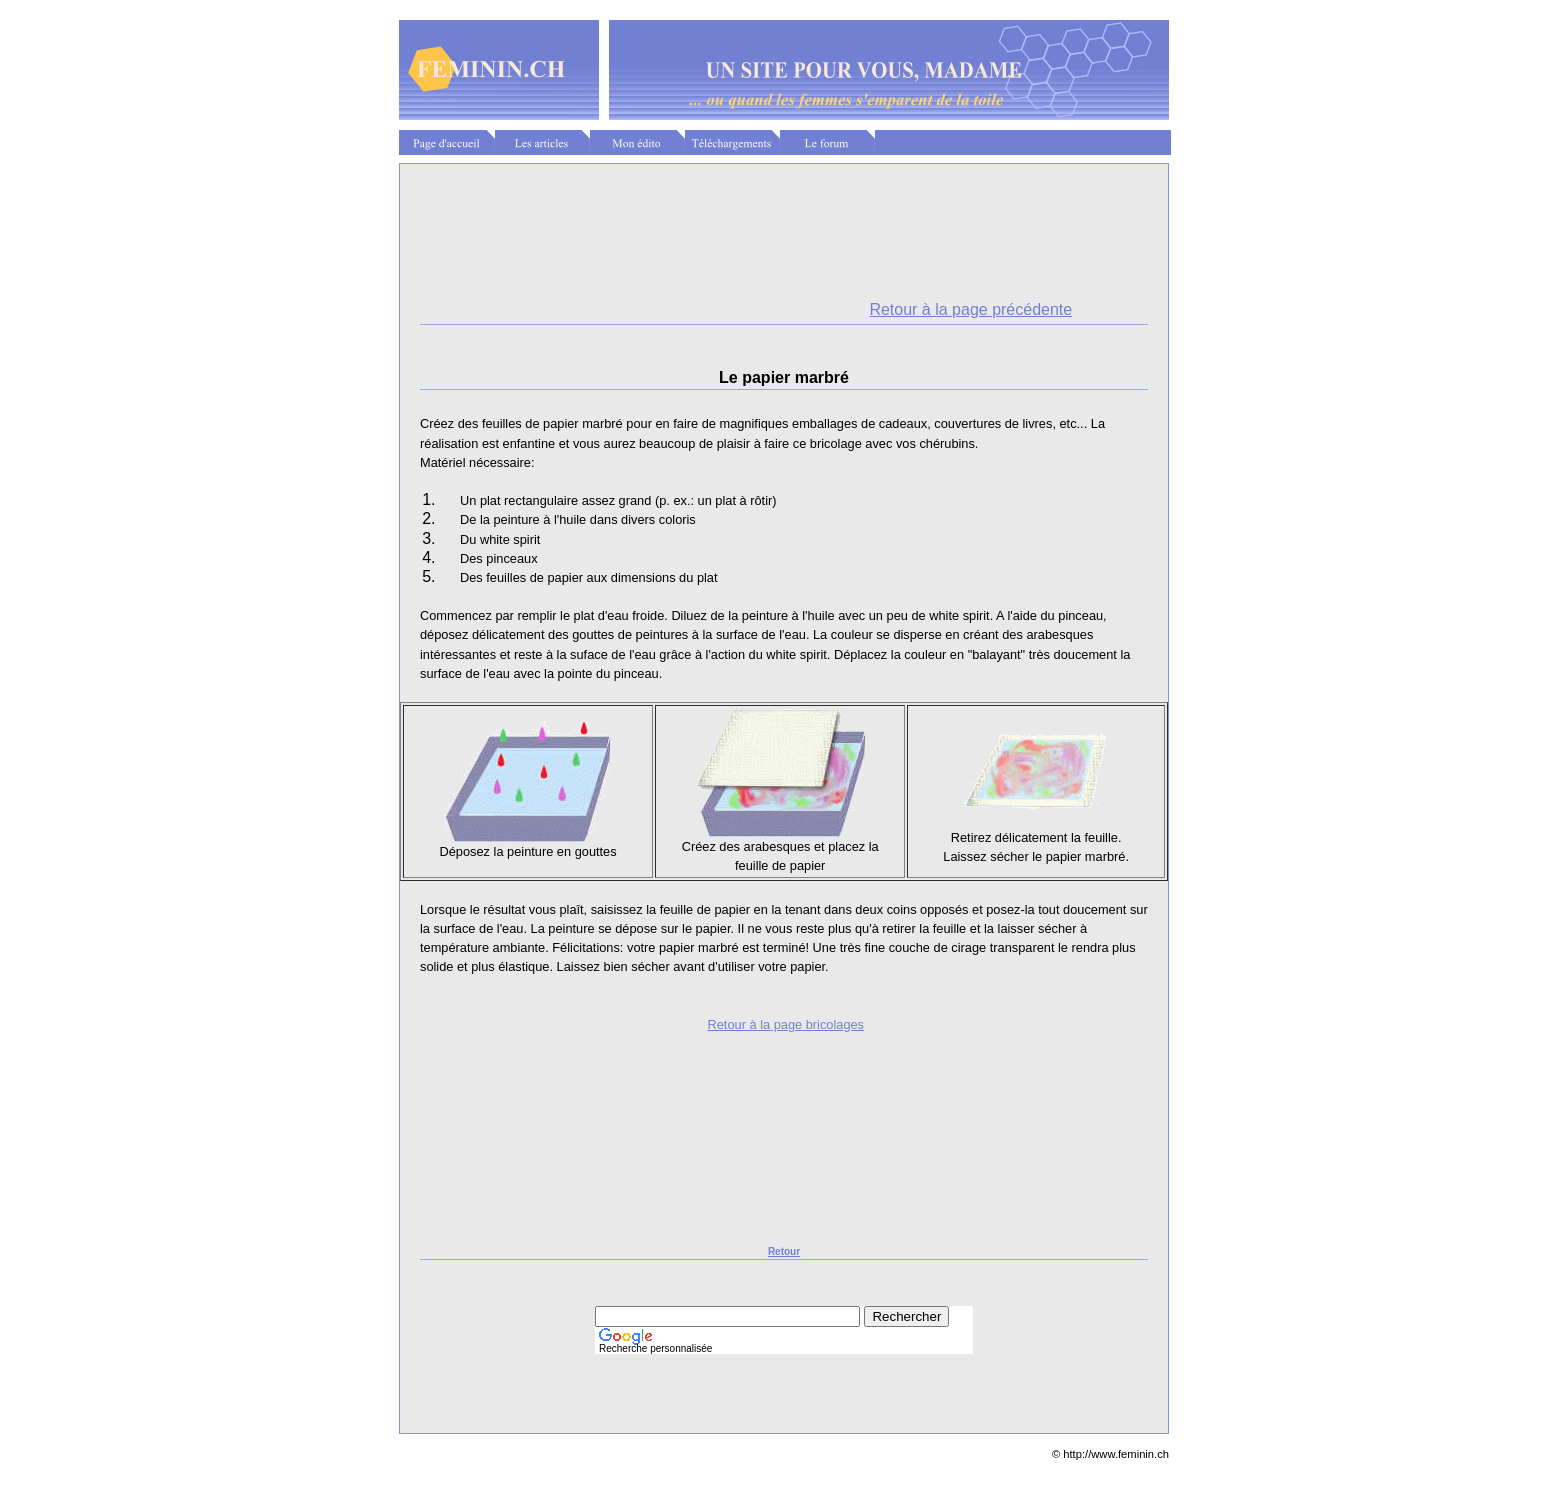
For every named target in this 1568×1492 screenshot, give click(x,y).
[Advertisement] (784, 212)
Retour (784, 1251)
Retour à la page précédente (970, 309)
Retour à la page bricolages (786, 1024)
